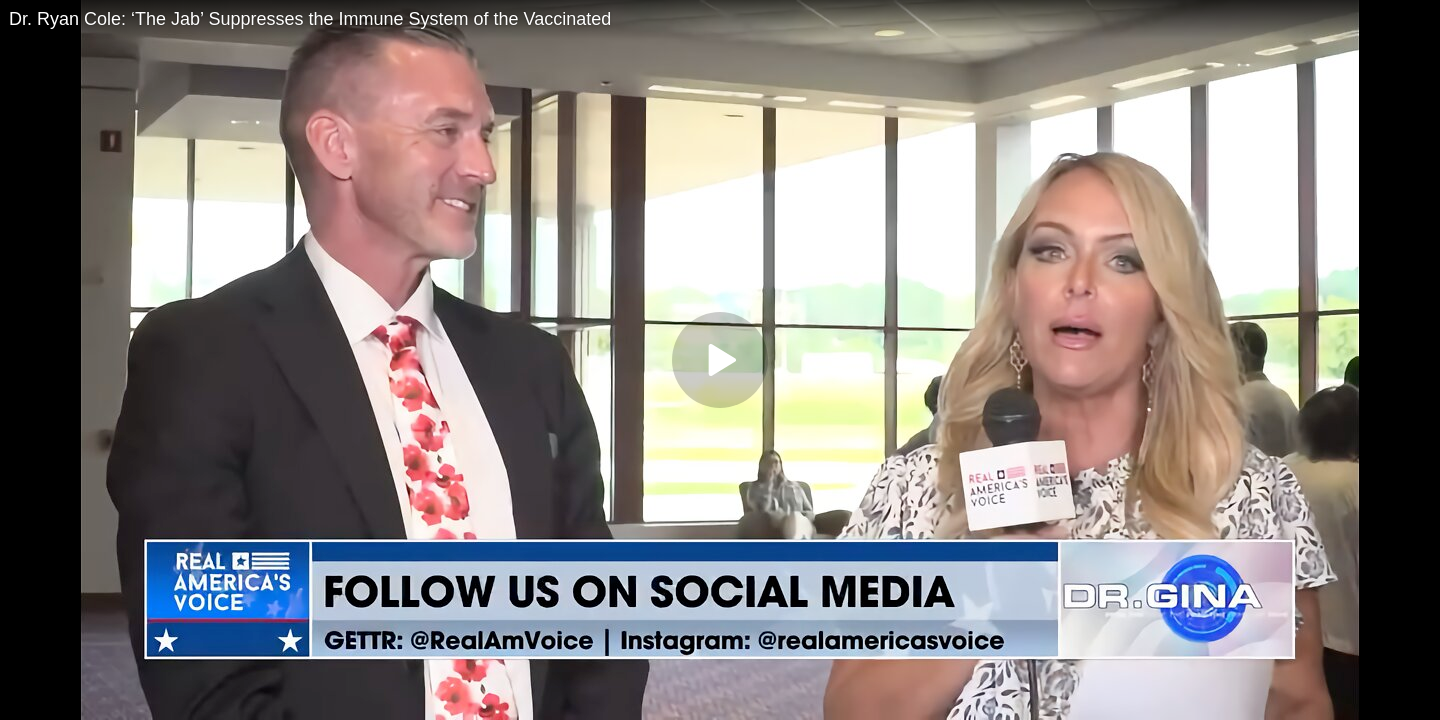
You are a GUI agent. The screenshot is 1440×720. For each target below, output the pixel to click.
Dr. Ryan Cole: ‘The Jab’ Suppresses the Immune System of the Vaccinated (310, 19)
